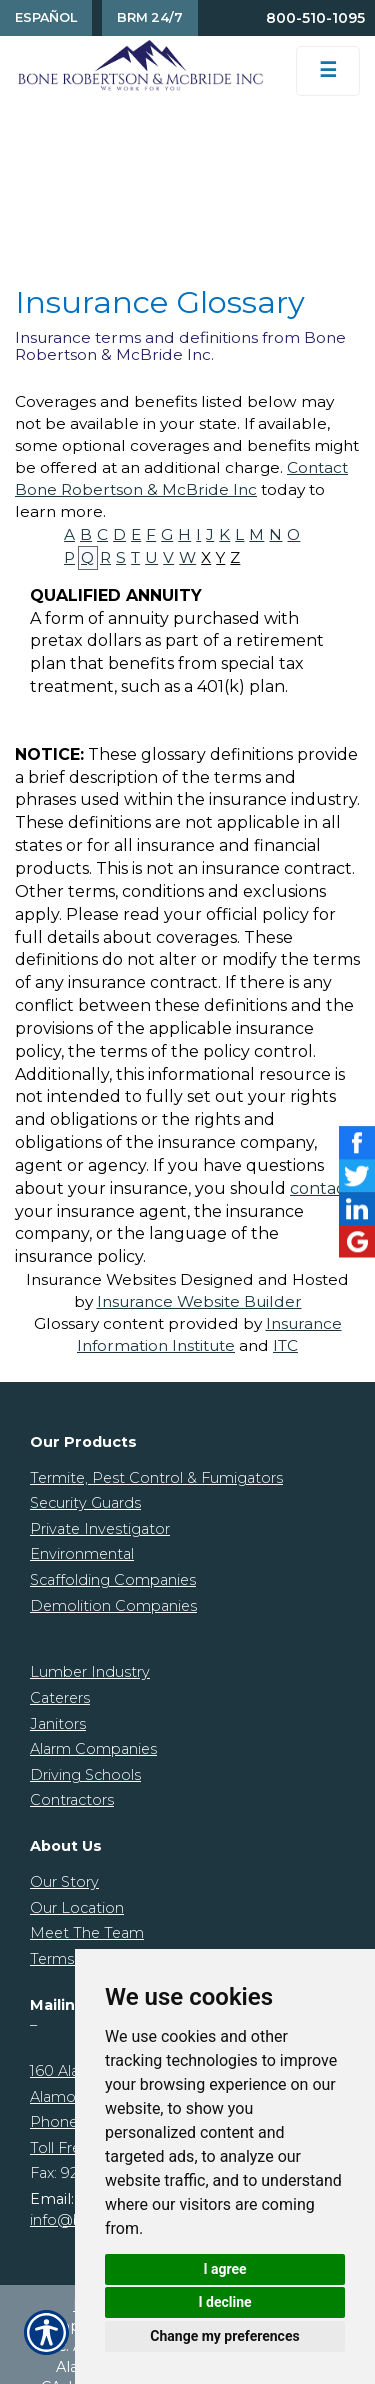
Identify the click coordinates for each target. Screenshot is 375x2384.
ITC (285, 1345)
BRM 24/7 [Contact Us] (150, 17)
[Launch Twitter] (357, 1175)
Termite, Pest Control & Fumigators (156, 1478)
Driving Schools (85, 1775)
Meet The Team (87, 1933)
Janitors (58, 1724)
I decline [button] (224, 2302)
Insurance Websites (101, 1279)
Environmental (82, 1554)
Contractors (72, 1800)
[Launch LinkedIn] (357, 1208)
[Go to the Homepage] (140, 64)
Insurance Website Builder (199, 1301)
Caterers (60, 1698)
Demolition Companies (113, 1606)
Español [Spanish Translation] (46, 17)
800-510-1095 (315, 18)
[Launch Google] (357, 1241)
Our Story (64, 1882)
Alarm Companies (93, 1749)
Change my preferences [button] (224, 2336)
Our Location (77, 1908)
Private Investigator (100, 1529)
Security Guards (85, 1503)
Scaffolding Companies (113, 1580)
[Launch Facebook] (357, 1142)
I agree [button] (224, 2269)
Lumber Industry (90, 1672)
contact (321, 1188)
